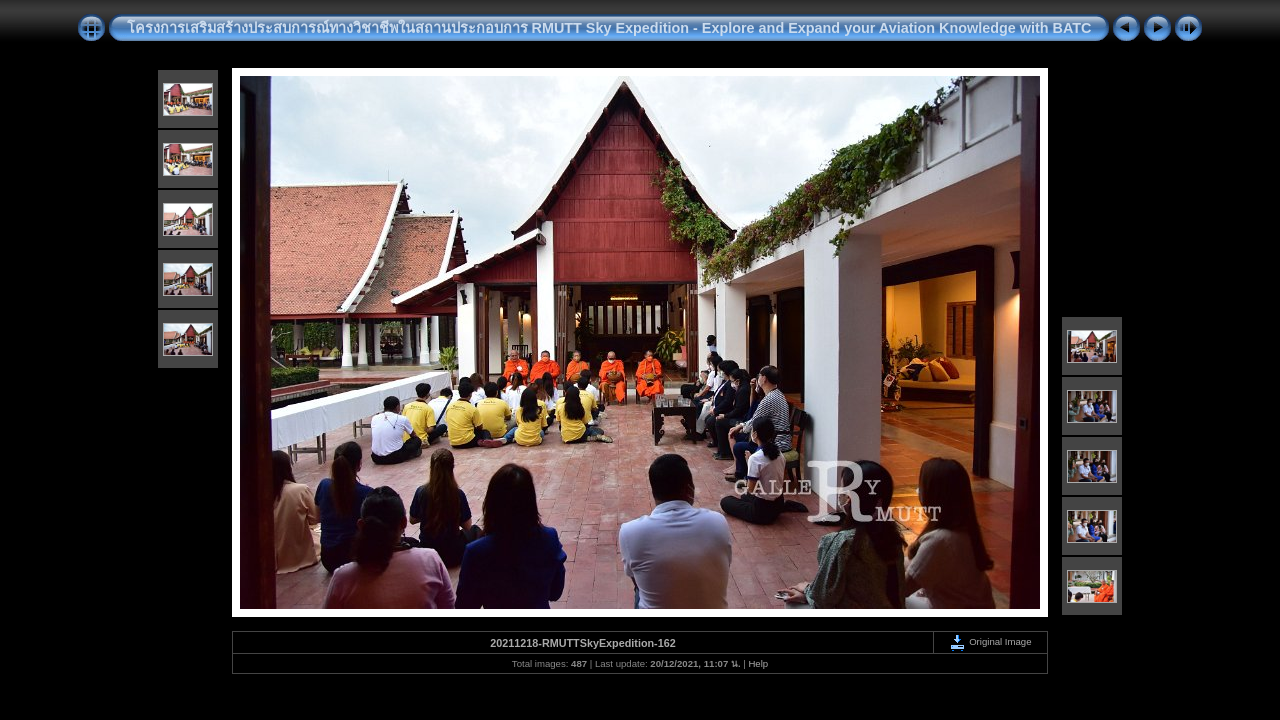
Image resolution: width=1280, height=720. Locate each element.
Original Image (990, 641)
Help (758, 663)
